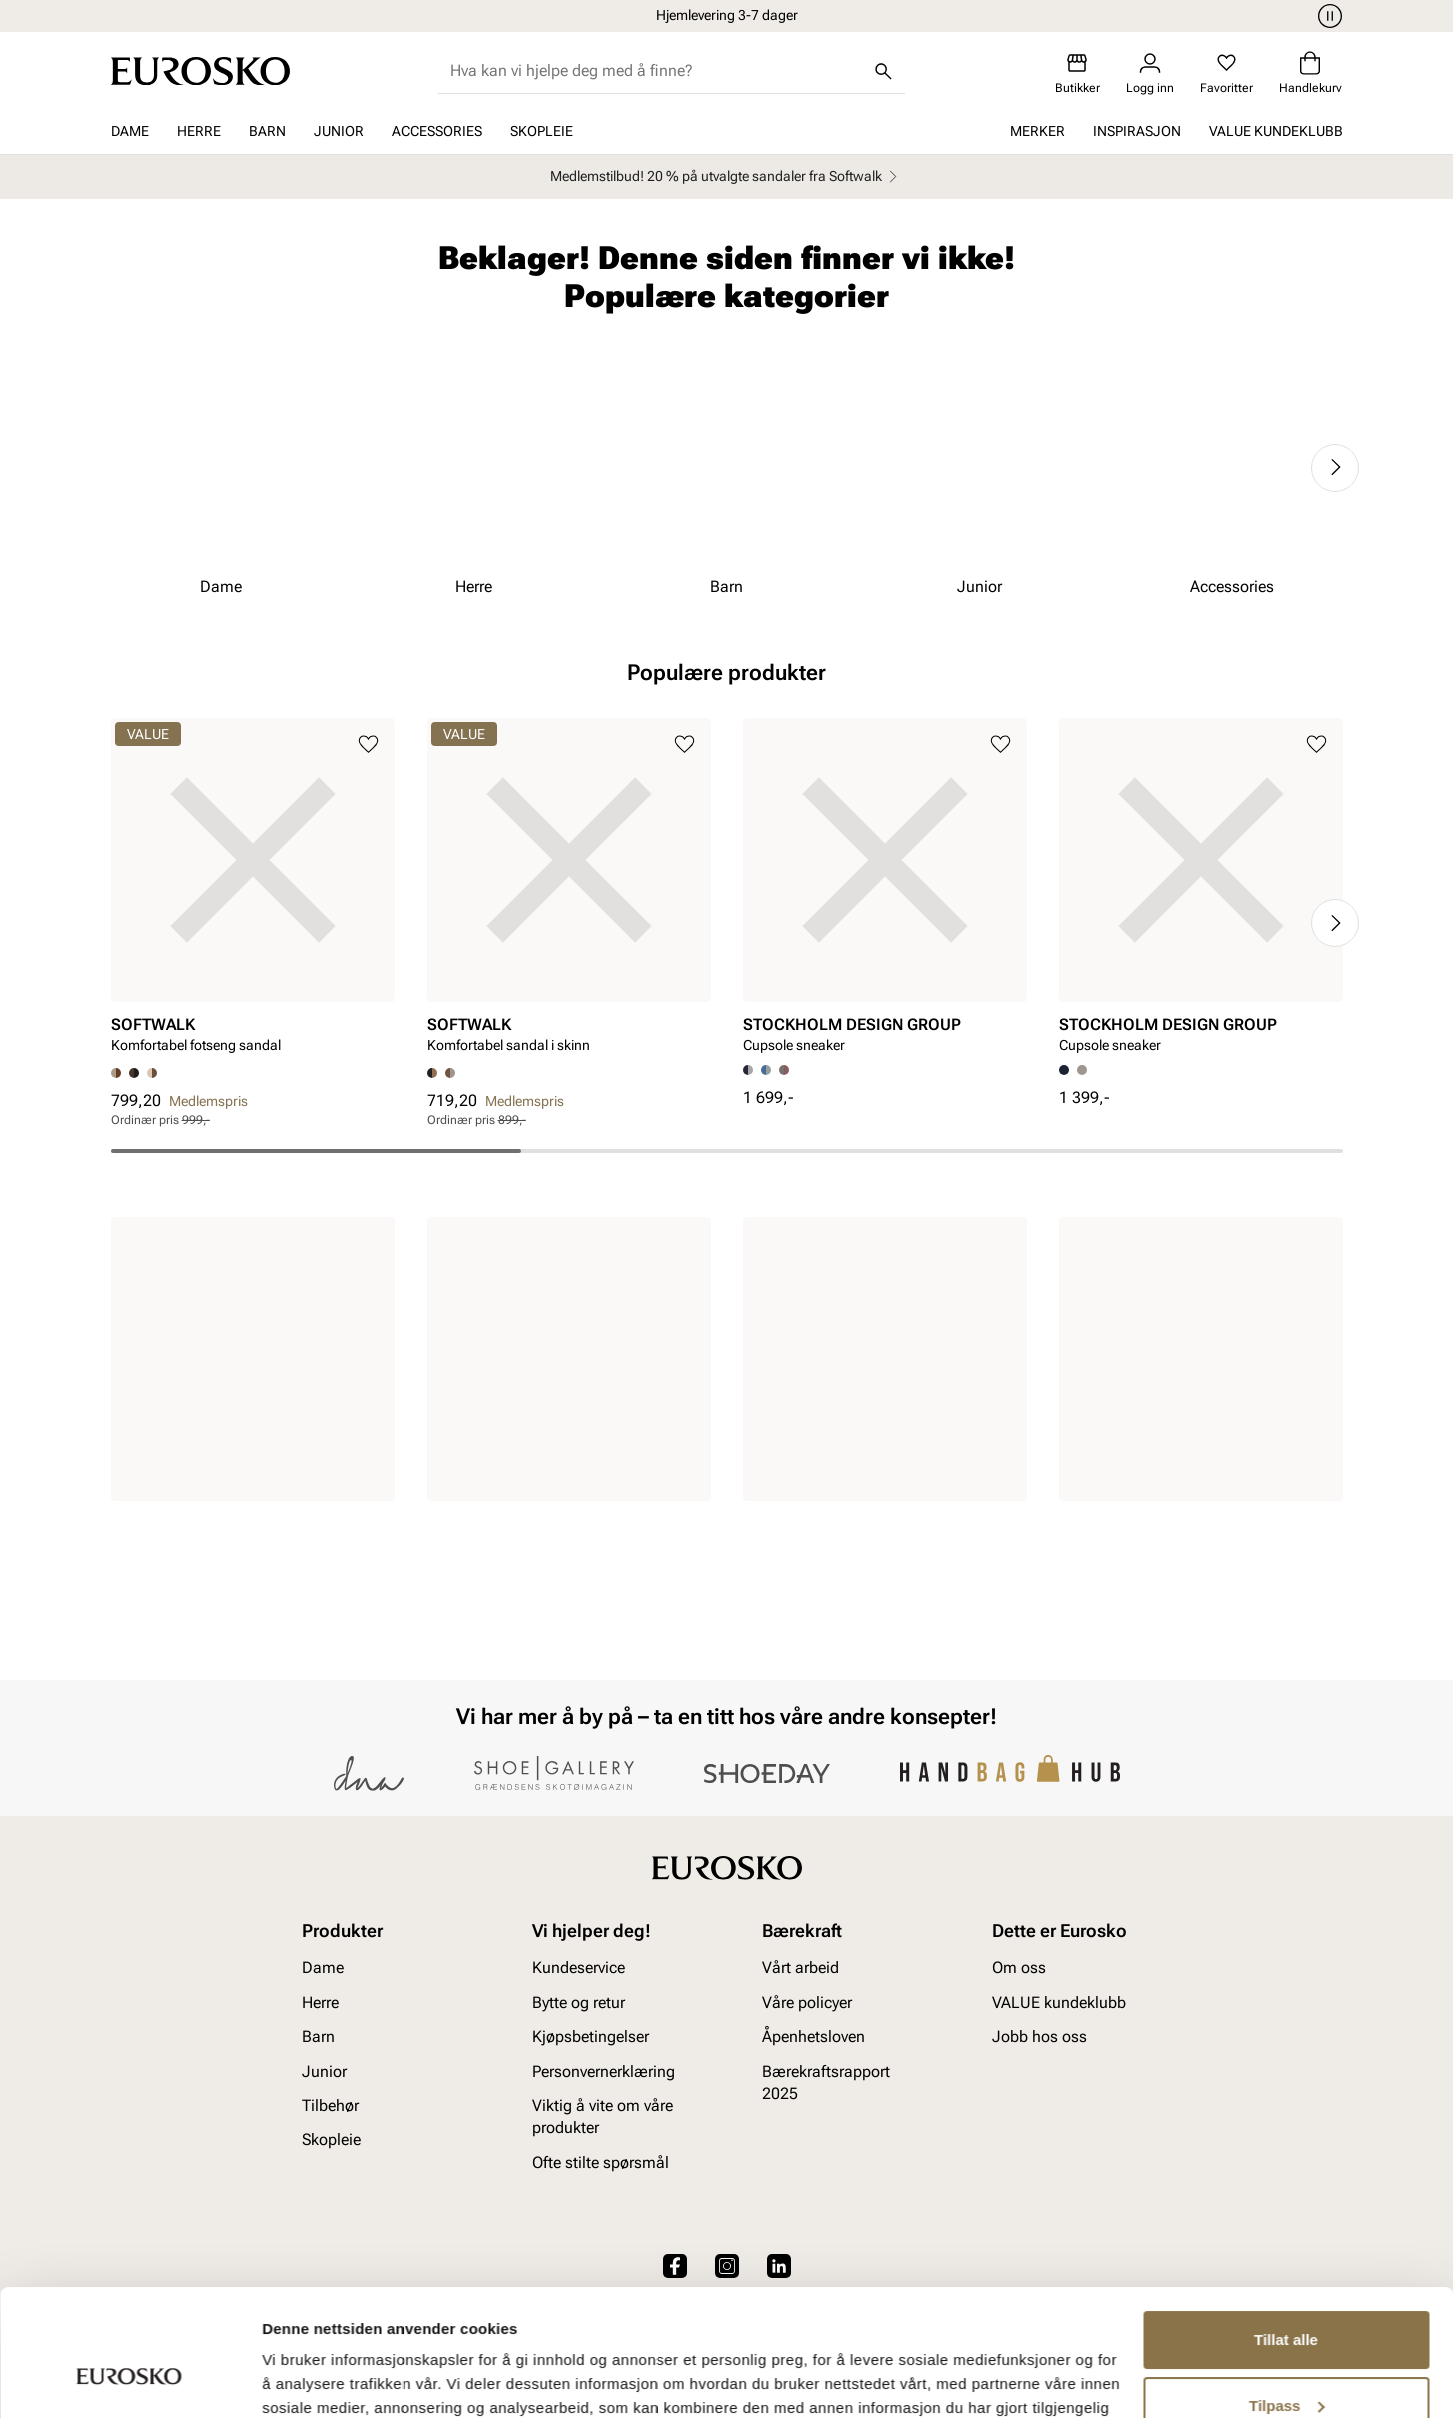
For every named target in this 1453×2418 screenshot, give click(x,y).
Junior (339, 131)
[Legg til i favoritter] (368, 744)
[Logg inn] (1150, 73)
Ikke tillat (1286, 2362)
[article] (253, 892)
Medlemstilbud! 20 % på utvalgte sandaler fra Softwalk (726, 176)
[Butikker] (1077, 73)
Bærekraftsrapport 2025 (826, 2082)
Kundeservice (578, 1968)
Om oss (1019, 1968)
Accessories (437, 131)
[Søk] (883, 71)
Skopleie (541, 131)
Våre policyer (807, 2002)
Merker (1037, 131)
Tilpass (1286, 2296)
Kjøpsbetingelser (590, 2036)
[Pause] (1327, 16)
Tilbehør (330, 2105)
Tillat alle (1286, 2231)
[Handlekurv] (1310, 73)
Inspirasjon (1137, 131)
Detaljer (290, 2378)
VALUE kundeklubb (1276, 131)
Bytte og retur (578, 2002)
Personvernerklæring (603, 2071)
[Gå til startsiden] (200, 71)
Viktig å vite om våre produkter (602, 2116)
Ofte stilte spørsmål (600, 2162)
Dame (130, 131)
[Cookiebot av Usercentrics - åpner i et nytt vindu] (129, 2379)
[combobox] (655, 71)
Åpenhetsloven (813, 2036)
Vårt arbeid (800, 1968)
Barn (267, 131)
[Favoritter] (1226, 73)
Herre (199, 131)
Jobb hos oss (1039, 2036)
